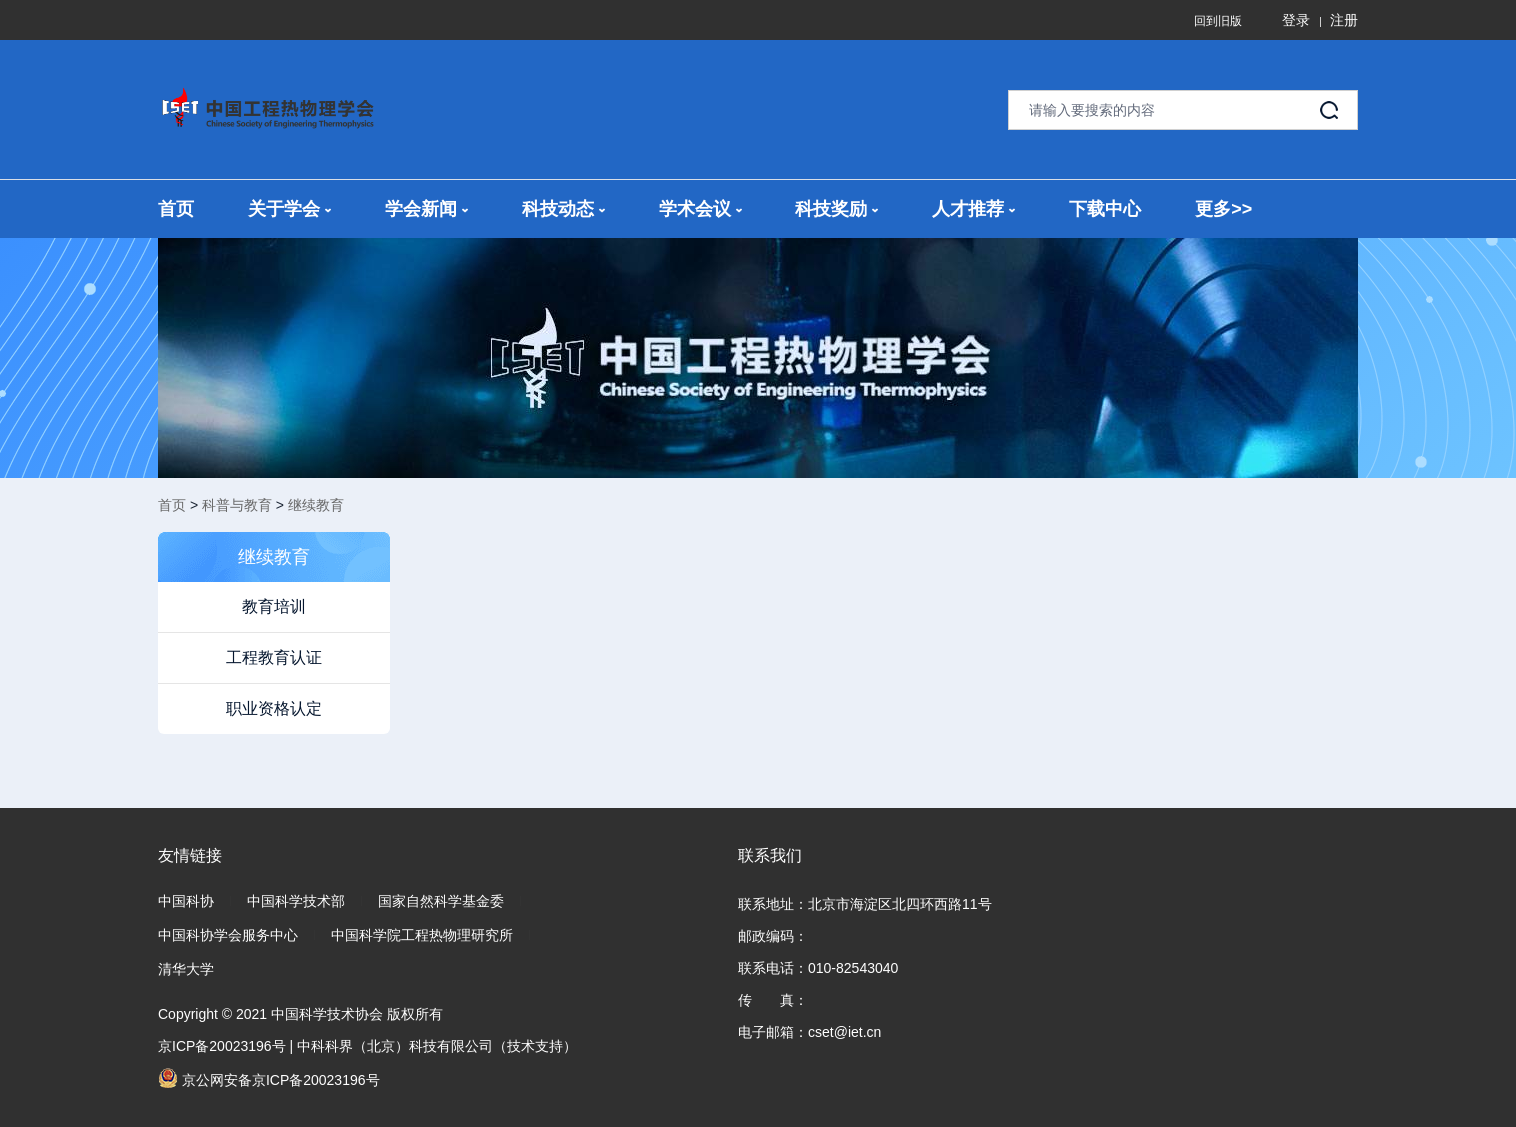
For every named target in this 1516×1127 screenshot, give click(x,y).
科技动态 (563, 209)
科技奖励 (836, 209)
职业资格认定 (274, 708)
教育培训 (274, 606)
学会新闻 (426, 209)
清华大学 (186, 969)
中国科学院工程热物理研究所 (422, 935)
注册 (1344, 20)
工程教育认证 (274, 657)
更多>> (1223, 209)
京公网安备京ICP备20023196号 (269, 1078)
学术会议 (700, 209)
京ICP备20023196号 (222, 1046)
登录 (1296, 20)
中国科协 (186, 901)
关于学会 (289, 209)
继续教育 (316, 505)
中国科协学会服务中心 (228, 935)
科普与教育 (237, 505)
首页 (176, 209)
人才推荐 (973, 209)
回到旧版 (1218, 21)
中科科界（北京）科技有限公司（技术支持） (437, 1046)
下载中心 (1105, 209)
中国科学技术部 (296, 901)
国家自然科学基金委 (441, 901)
